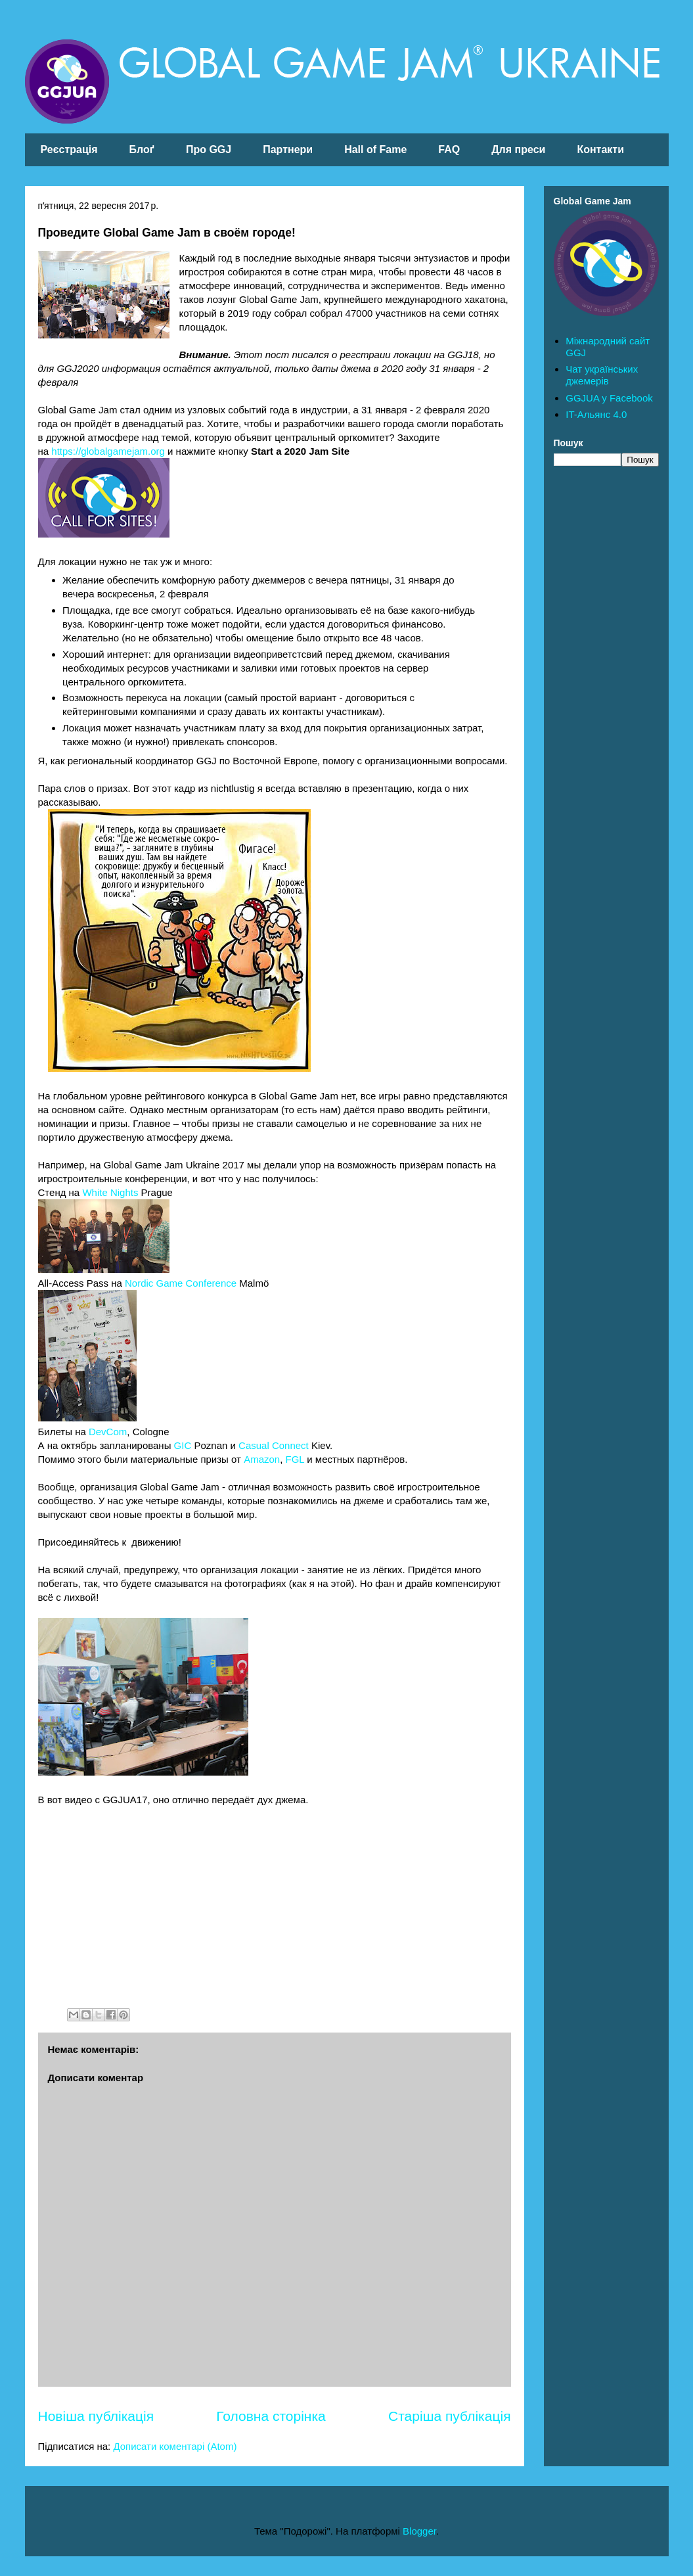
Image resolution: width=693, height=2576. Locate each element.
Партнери (288, 149)
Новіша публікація (96, 2416)
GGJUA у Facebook (609, 397)
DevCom (108, 1431)
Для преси (518, 149)
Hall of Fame (375, 149)
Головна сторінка (270, 2416)
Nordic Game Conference (180, 1283)
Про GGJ (208, 149)
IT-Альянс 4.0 (596, 414)
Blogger (419, 2531)
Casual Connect (273, 1445)
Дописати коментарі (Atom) (174, 2446)
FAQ (449, 149)
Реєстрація (69, 149)
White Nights (110, 1192)
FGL (295, 1459)
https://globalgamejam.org (108, 451)
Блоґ (141, 149)
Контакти (600, 149)
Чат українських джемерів (602, 374)
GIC (183, 1445)
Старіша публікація (449, 2416)
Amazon (262, 1459)
